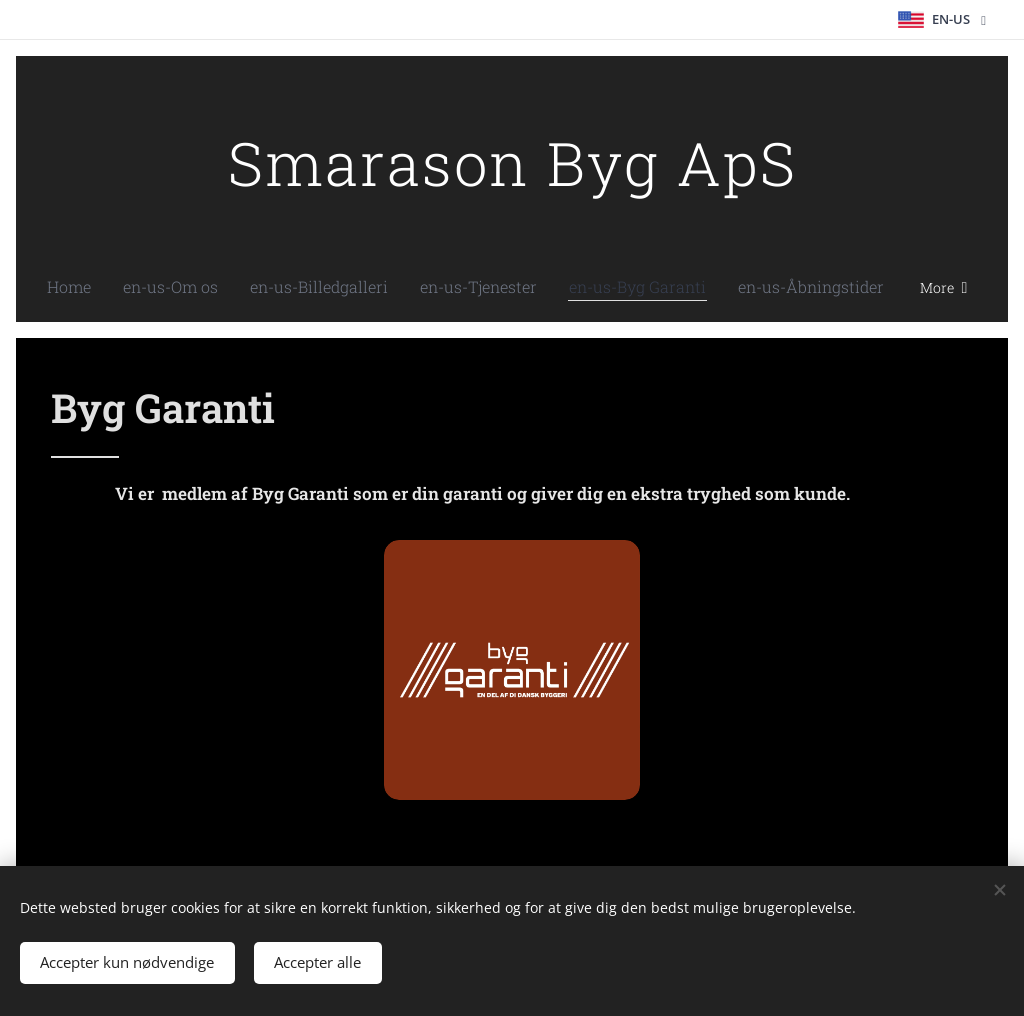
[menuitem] (120, 287)
